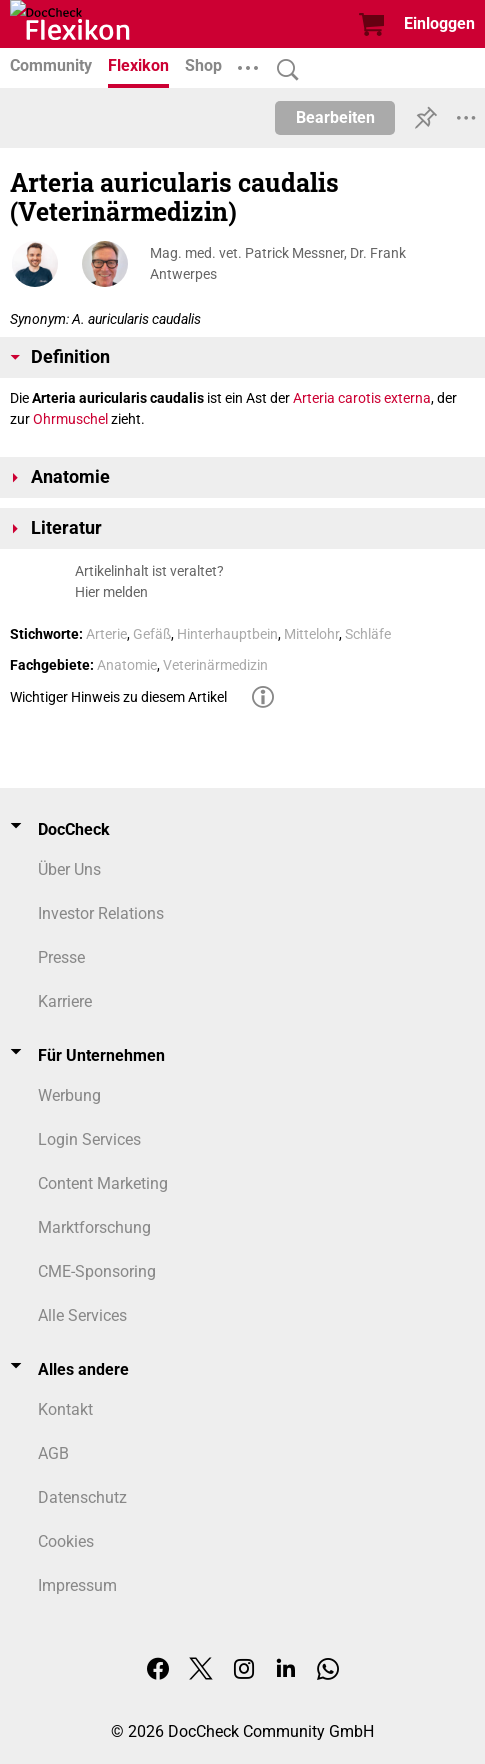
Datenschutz (82, 1497)
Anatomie (127, 665)
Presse (61, 957)
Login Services (89, 1139)
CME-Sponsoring (97, 1271)
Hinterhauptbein (227, 634)
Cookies (66, 1541)
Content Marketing (103, 1183)
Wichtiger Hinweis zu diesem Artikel (118, 697)
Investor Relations (101, 913)
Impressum (77, 1585)
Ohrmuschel (70, 419)
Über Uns (69, 869)
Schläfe (368, 634)
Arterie (106, 634)
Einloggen (439, 23)
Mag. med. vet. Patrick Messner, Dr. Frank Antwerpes (278, 263)
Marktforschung (94, 1227)
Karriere (65, 1001)
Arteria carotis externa (362, 398)
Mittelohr (311, 634)
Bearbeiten (335, 117)
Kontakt (65, 1409)
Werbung (69, 1095)
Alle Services (82, 1315)
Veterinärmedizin (215, 665)
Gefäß (152, 634)
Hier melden (111, 592)
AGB (53, 1453)
